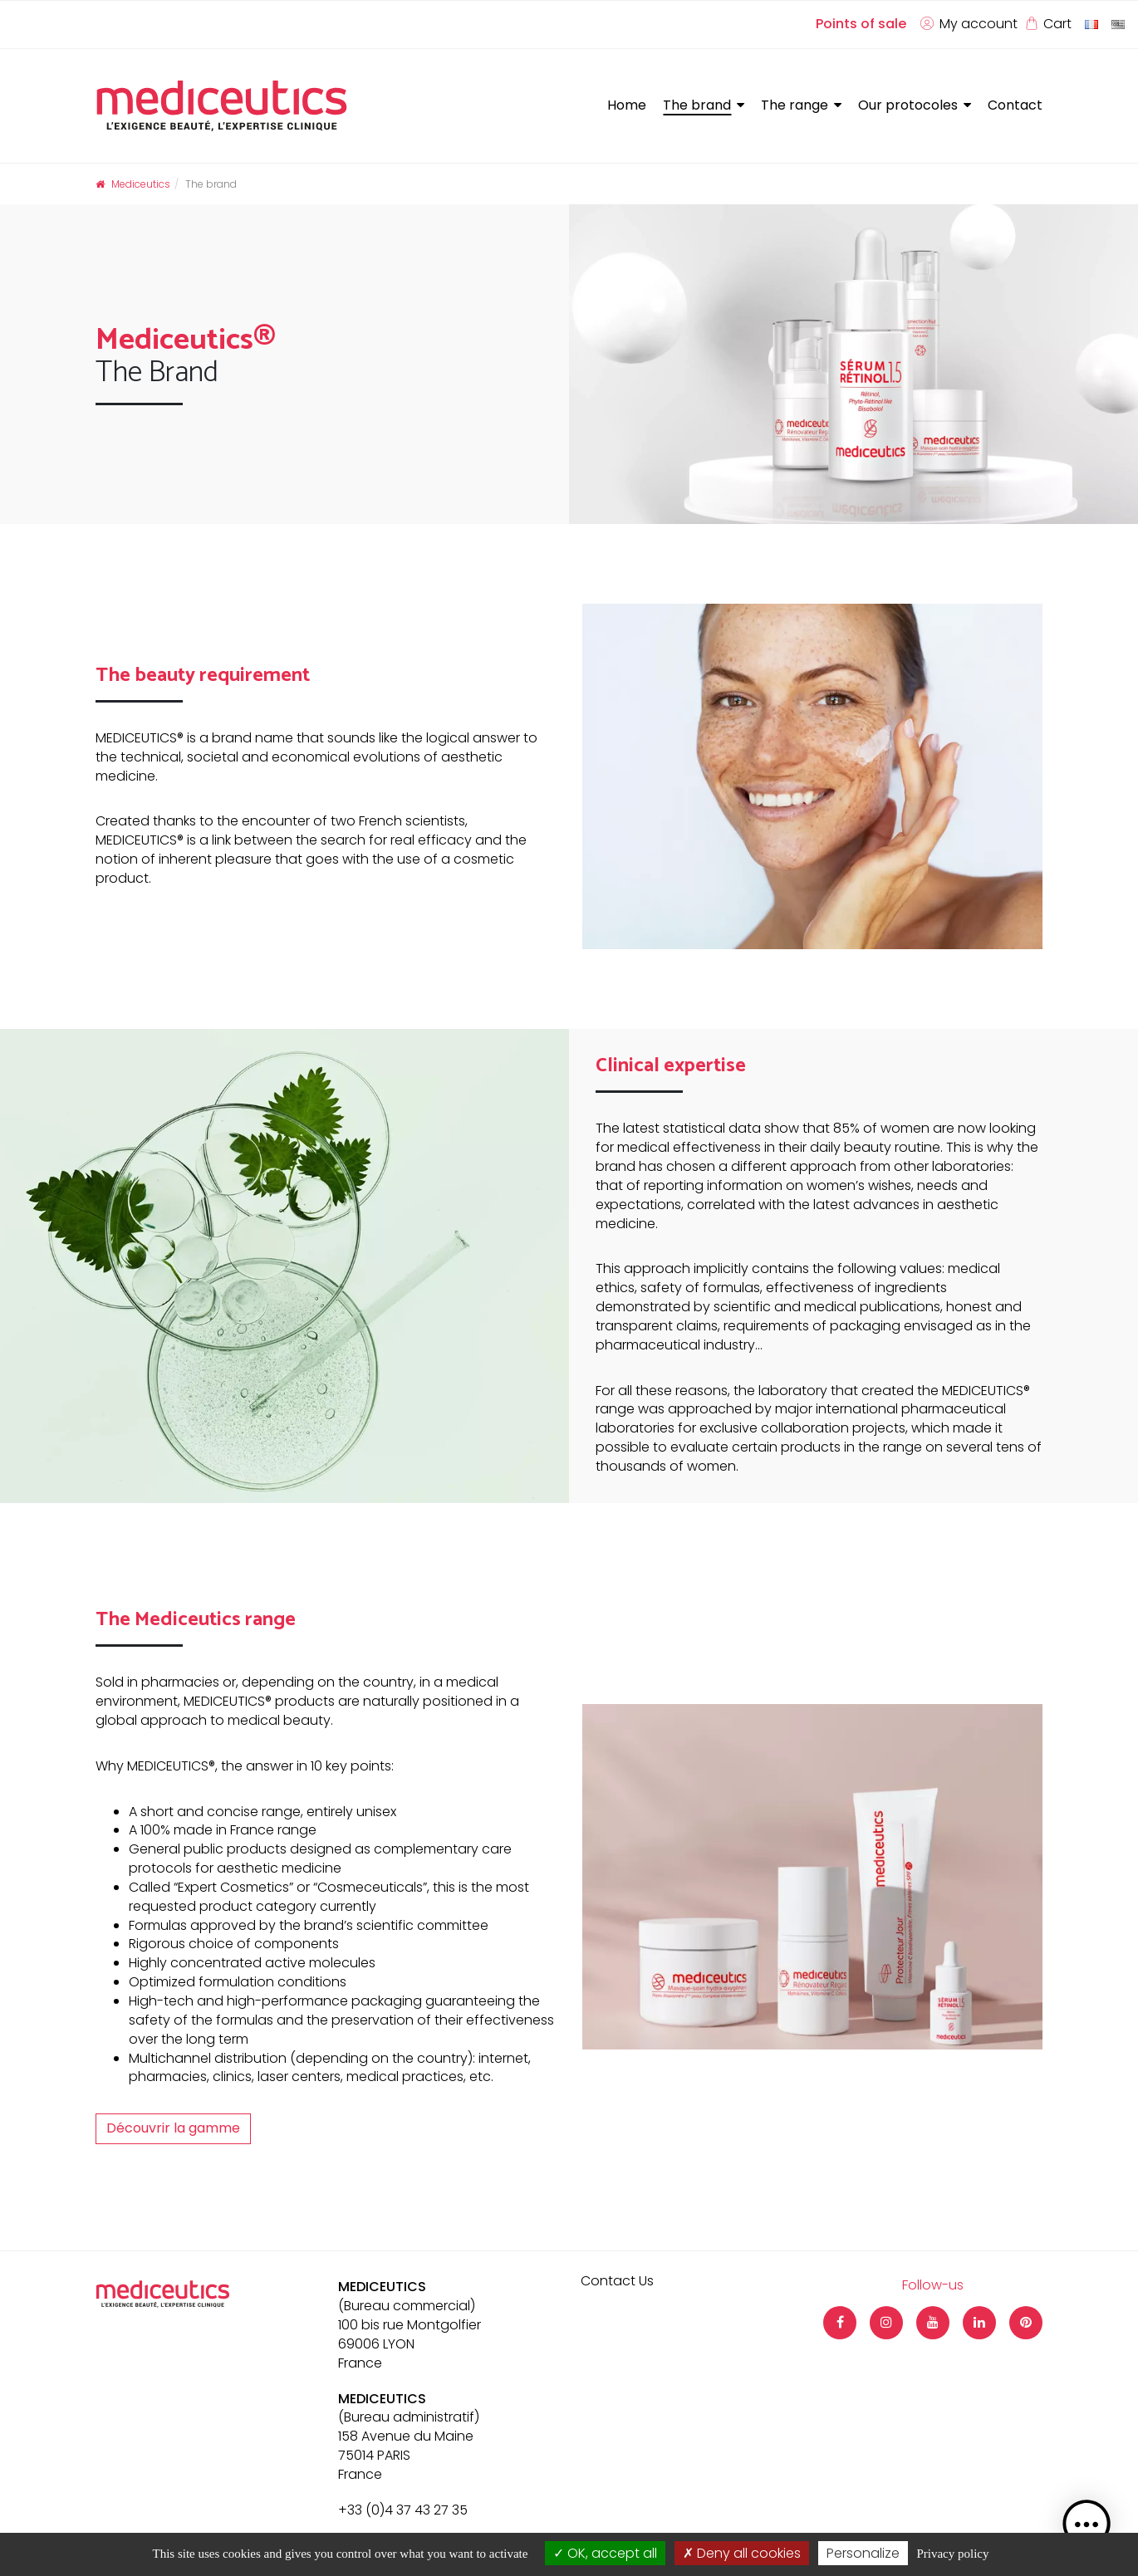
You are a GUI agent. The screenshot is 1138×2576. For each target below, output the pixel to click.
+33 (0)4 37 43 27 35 (403, 2510)
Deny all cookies (742, 2553)
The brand (697, 105)
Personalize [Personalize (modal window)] (863, 2553)
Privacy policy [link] (952, 2553)
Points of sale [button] (861, 23)
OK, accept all (605, 2553)
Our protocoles (908, 105)
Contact (1015, 105)
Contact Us (617, 2280)
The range (794, 105)
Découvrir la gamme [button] (173, 2128)
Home (626, 105)
